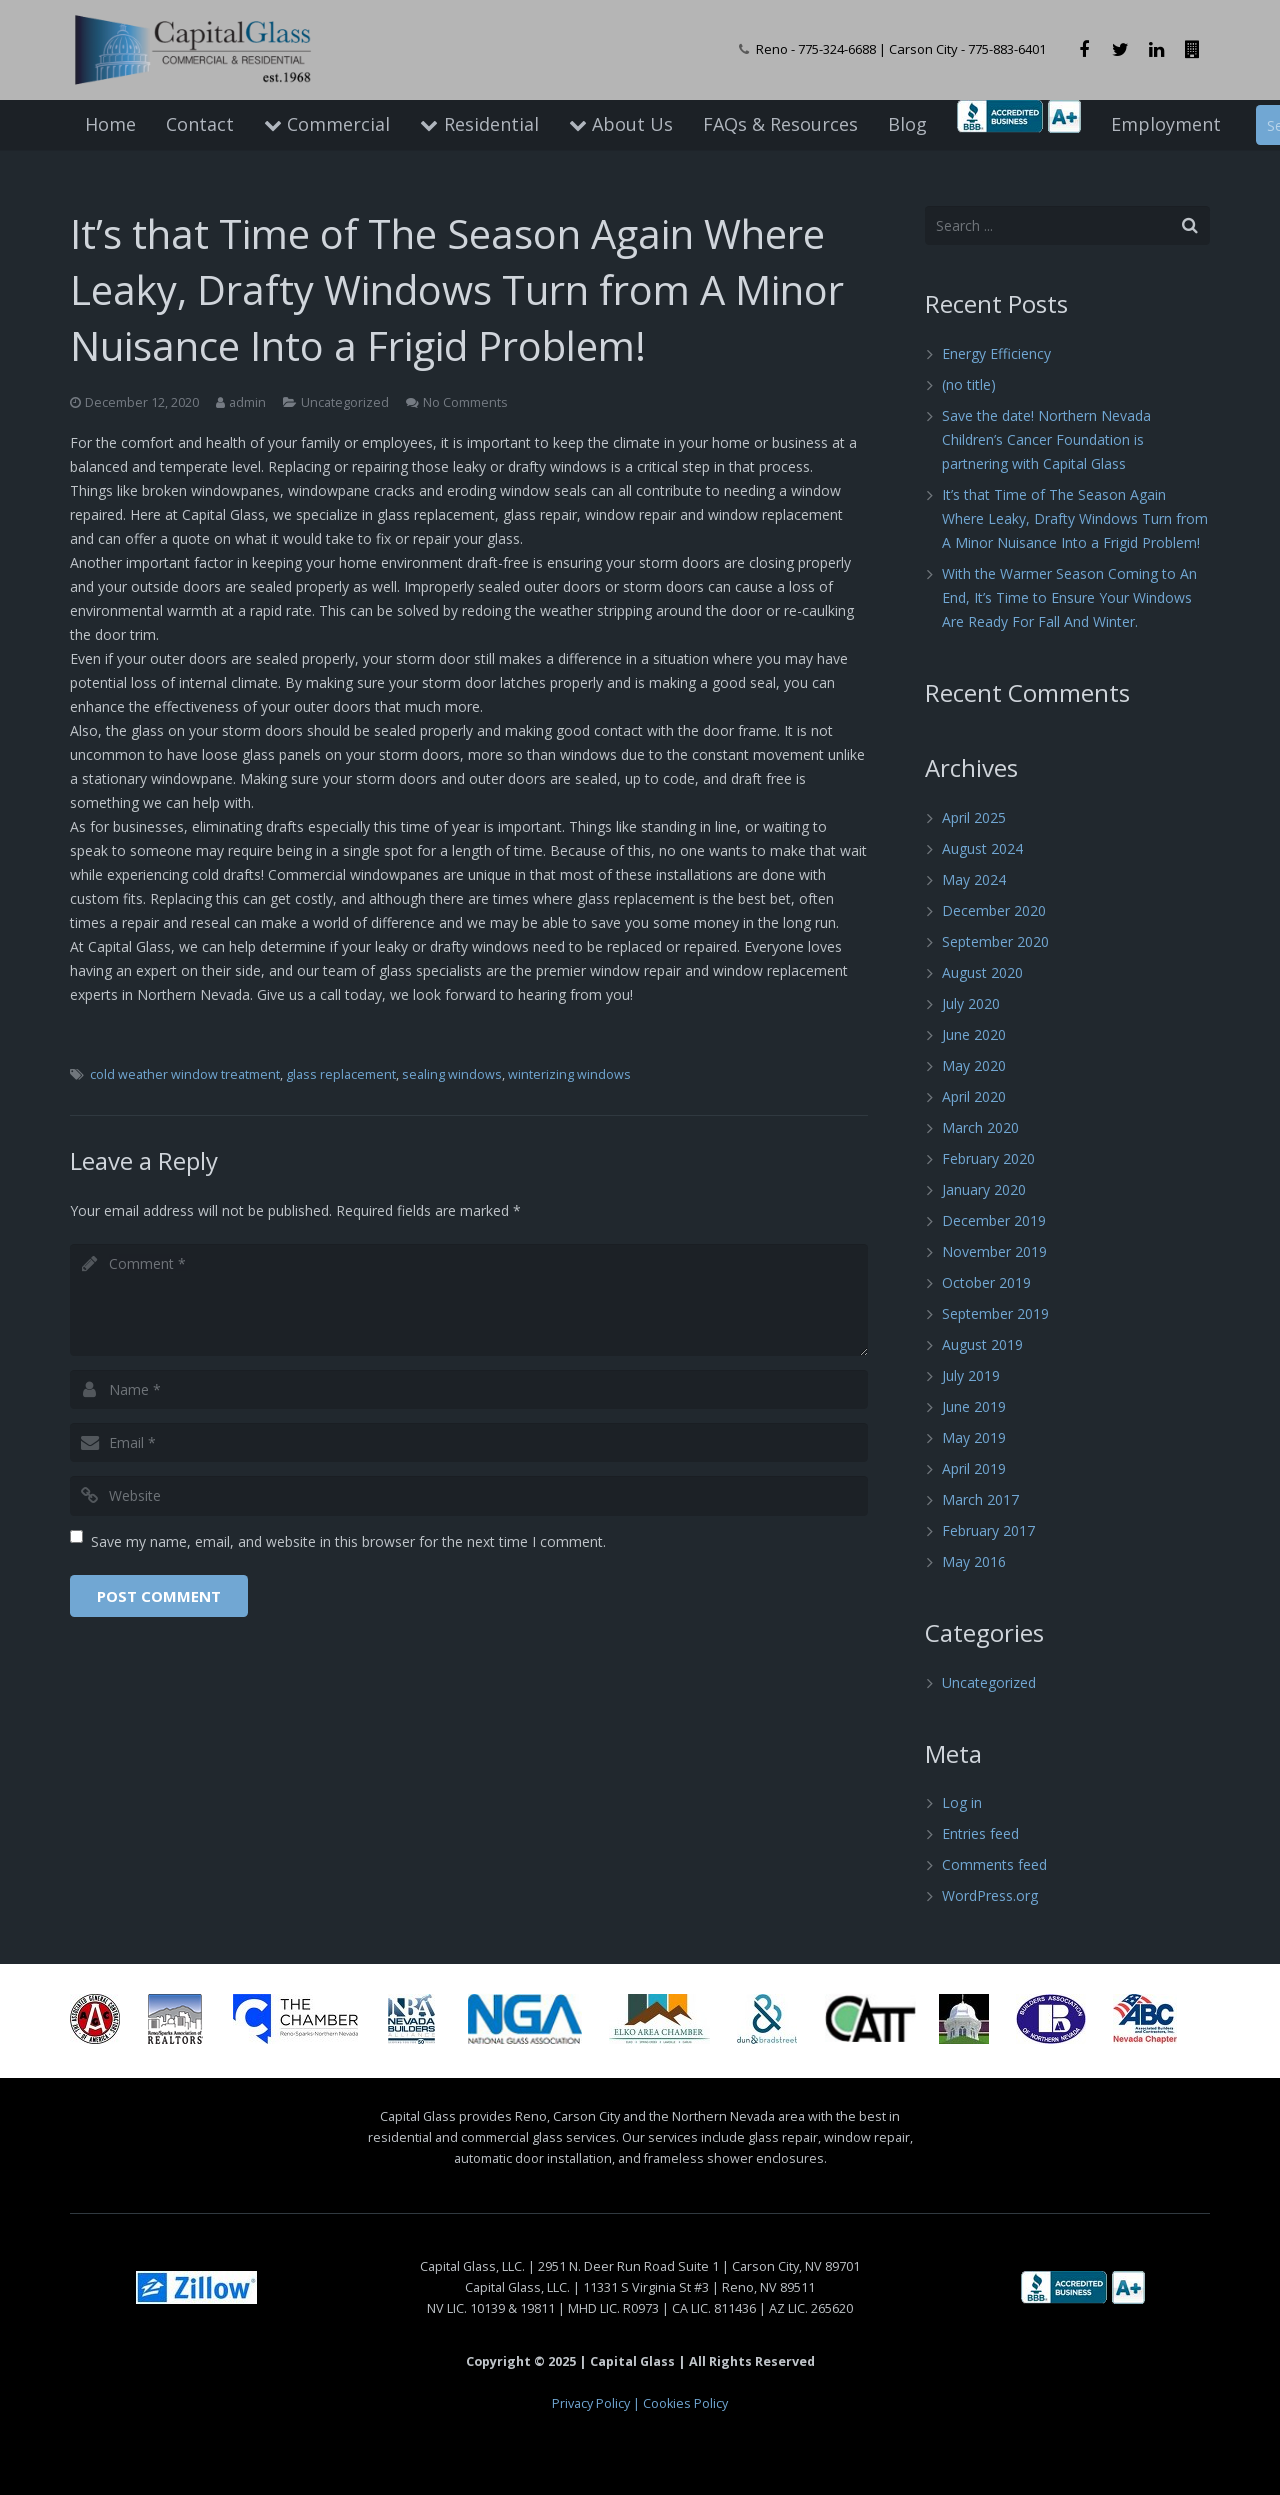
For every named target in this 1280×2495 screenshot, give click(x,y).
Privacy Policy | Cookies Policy (640, 2403)
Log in (962, 1802)
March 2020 (980, 1127)
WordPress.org (990, 1895)
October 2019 (986, 1282)
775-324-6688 (837, 49)
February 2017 (988, 1530)
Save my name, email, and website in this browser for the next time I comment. (348, 1541)
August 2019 (982, 1344)
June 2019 (974, 1406)
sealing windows (452, 1074)
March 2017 (980, 1499)
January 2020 (984, 1189)
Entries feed (980, 1833)
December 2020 (994, 910)
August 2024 (982, 848)
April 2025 (974, 817)
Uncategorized (345, 402)
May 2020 (974, 1065)
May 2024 (974, 879)
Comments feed (994, 1864)
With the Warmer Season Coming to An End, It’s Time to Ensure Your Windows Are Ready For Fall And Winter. (1069, 597)
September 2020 (995, 941)
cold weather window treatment (185, 1074)
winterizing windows (569, 1074)
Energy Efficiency (996, 353)
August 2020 (982, 972)
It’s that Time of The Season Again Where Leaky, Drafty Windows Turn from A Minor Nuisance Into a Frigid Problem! (1075, 518)
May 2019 (974, 1437)
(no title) (969, 384)
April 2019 (974, 1468)
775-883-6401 (1007, 49)
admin (247, 402)
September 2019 (995, 1313)
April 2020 (974, 1096)
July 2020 (971, 1003)
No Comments (465, 402)
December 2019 (994, 1220)
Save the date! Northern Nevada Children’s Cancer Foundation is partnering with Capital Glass (1046, 439)
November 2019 (994, 1251)
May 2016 (974, 1561)
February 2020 (988, 1158)
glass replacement (341, 1074)
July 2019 (971, 1375)
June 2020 (974, 1034)
